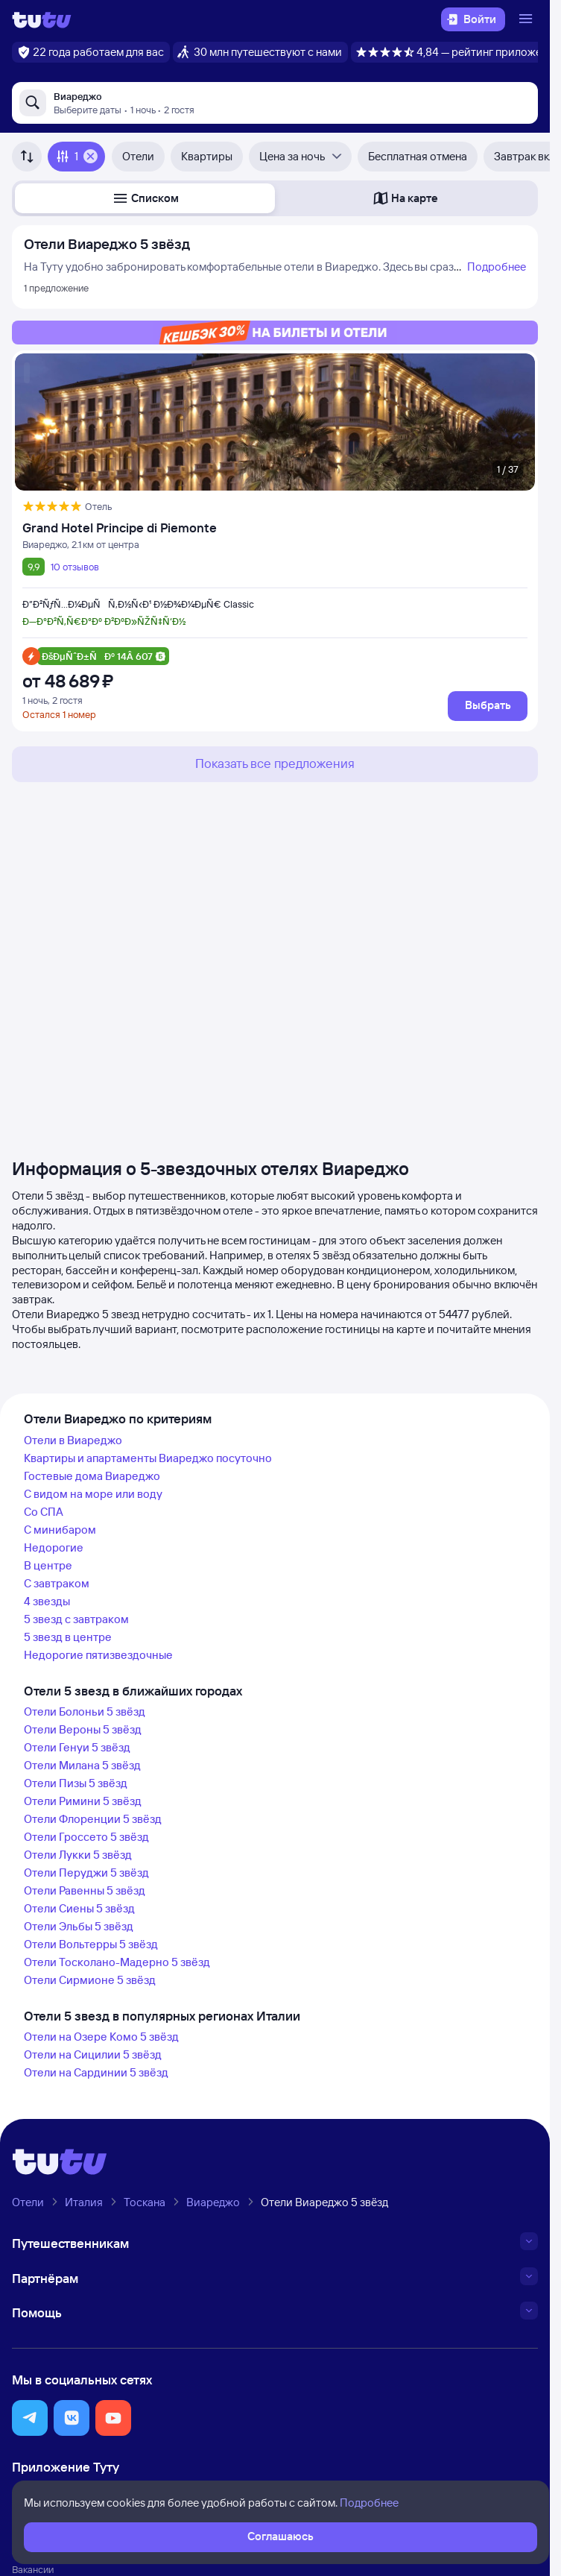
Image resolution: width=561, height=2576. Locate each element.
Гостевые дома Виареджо (92, 1476)
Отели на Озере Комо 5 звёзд (101, 2036)
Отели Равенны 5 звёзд (84, 1890)
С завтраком (56, 1583)
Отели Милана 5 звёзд (82, 1765)
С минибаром (60, 1529)
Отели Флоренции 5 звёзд (93, 1819)
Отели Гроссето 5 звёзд (86, 1837)
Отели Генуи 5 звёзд (77, 1747)
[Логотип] (42, 19)
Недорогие (53, 1547)
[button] (145, 198)
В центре (48, 1565)
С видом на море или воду (93, 1494)
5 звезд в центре (68, 1637)
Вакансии (33, 2569)
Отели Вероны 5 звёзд (83, 1729)
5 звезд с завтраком (76, 1619)
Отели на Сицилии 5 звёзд (93, 2054)
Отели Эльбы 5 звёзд (78, 1926)
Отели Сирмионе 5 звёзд (90, 1980)
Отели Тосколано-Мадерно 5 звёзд (117, 1962)
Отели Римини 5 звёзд (83, 1801)
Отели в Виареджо (73, 1440)
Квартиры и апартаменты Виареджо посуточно (148, 1458)
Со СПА (43, 1512)
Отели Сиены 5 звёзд (79, 1908)
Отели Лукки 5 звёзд (78, 1855)
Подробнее (496, 266)
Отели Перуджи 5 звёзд (86, 1872)
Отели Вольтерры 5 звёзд (91, 1944)
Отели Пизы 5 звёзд (75, 1783)
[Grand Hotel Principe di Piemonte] (274, 528)
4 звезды (47, 1601)
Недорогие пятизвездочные (98, 1655)
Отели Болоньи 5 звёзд (84, 1711)
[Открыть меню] (527, 19)
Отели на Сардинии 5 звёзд (96, 2072)
